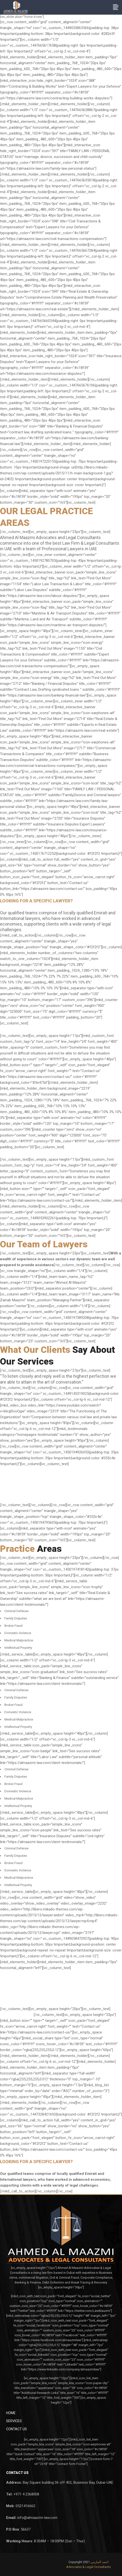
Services (14, 2421)
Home (11, 2413)
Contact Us (16, 2429)
